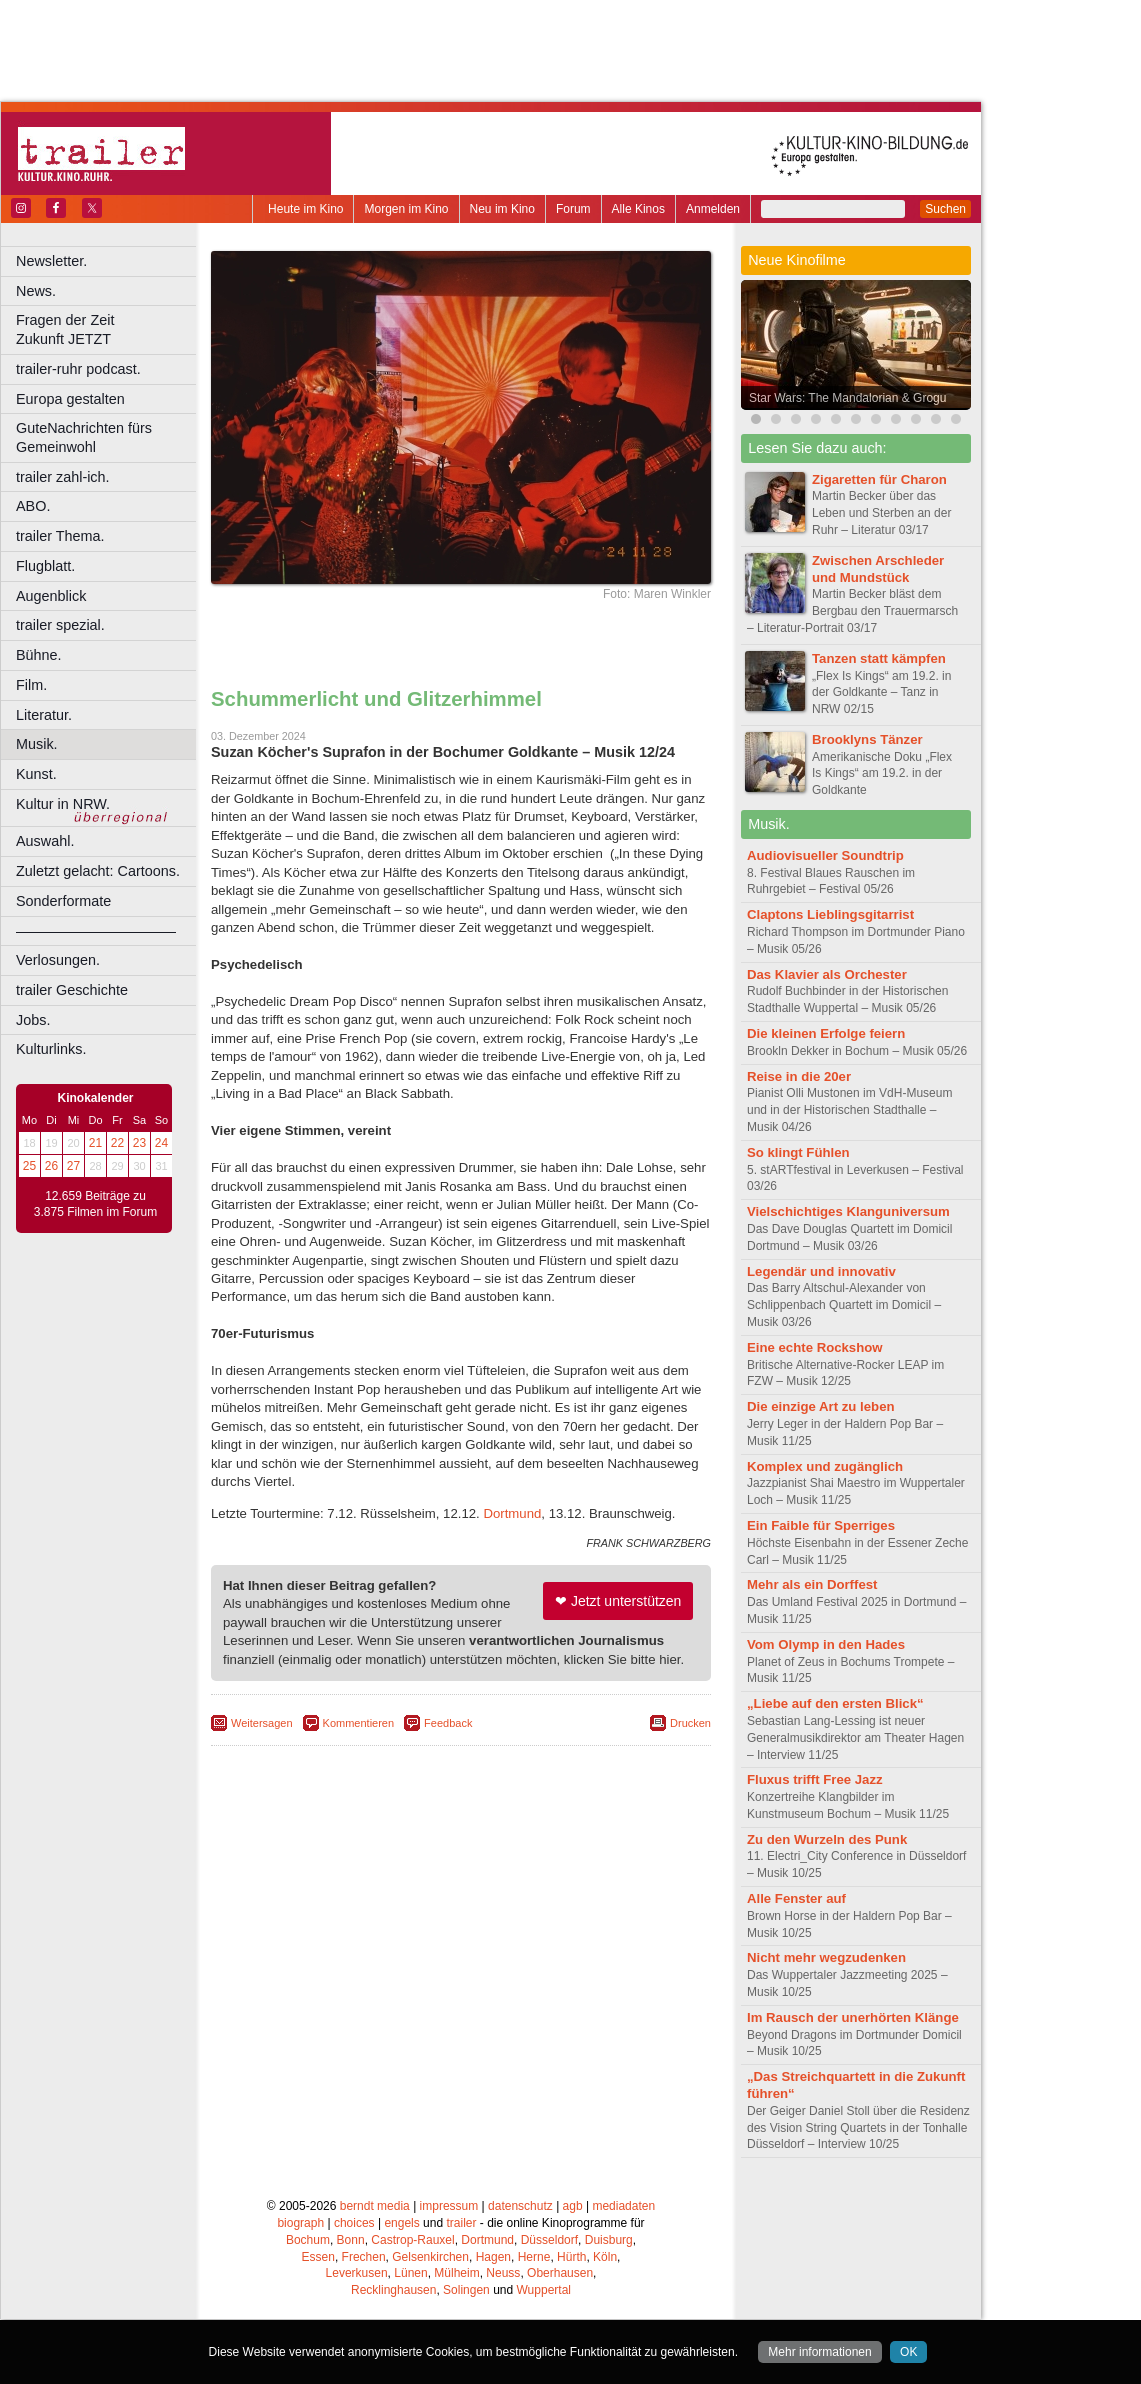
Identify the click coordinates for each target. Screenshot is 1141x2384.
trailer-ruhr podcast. (78, 369)
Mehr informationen (819, 2352)
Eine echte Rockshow (815, 1347)
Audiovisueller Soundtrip (825, 855)
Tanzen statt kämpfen (879, 658)
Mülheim (456, 2273)
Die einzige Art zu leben (821, 1406)
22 (117, 1143)
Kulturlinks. (51, 1049)
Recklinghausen (393, 2290)
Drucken (690, 1723)
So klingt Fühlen (798, 1152)
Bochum (308, 2240)
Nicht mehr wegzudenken (826, 1957)
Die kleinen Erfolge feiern (826, 1033)
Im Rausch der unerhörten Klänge (853, 2017)
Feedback (448, 1723)
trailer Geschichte (72, 990)
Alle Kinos (638, 209)
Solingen (466, 2290)
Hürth (571, 2257)
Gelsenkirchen (430, 2257)
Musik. (37, 744)
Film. (31, 685)
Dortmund (512, 1513)
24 (161, 1143)
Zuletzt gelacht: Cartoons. (98, 871)
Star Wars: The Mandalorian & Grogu (847, 398)
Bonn (351, 2240)
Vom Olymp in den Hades (826, 1644)
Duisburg (609, 2240)
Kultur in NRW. (63, 804)
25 (29, 1166)
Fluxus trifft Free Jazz (815, 1779)
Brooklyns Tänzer (867, 739)
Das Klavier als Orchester (827, 974)
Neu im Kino (502, 209)
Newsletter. (51, 261)
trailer (461, 2223)
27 (73, 1166)
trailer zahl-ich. (63, 477)
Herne (534, 2257)
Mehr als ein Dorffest (812, 1584)
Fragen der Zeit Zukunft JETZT (108, 329)
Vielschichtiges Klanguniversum (848, 1211)
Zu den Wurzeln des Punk (827, 1839)
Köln (605, 2257)
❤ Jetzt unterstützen (618, 1601)
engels (401, 2223)
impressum (449, 2206)
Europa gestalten (70, 399)
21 (95, 1143)
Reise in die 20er (799, 1076)
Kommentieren (359, 1723)
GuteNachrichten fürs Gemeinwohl (84, 437)
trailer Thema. (60, 536)
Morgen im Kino (406, 209)
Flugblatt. (45, 566)
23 (139, 1143)
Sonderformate (63, 901)
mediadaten (623, 2206)
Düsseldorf (549, 2240)
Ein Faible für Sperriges (821, 1525)
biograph (300, 2223)
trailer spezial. (60, 625)
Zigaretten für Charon (879, 479)
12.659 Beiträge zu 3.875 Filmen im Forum (95, 1204)
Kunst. (36, 774)
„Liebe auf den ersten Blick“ (835, 1703)
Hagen (493, 2257)
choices (354, 2223)
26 (51, 1166)
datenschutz (520, 2206)
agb (573, 2206)
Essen (318, 2257)
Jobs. (33, 1020)
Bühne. (39, 655)
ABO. (33, 506)
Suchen (945, 209)
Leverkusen (357, 2273)
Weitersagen (262, 1723)
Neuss (503, 2273)
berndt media (375, 2206)
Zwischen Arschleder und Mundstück (878, 569)
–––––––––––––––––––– (96, 931)
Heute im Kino (305, 209)
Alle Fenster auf (796, 1898)
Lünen (410, 2273)
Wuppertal (544, 2290)
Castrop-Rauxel (412, 2240)
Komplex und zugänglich (825, 1466)
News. (36, 291)
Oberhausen (560, 2273)
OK (908, 2352)
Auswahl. (45, 841)
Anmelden (713, 209)
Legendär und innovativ (821, 1271)
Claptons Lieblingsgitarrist (830, 914)
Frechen (364, 2257)
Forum (573, 209)
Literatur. (44, 715)
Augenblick (51, 596)
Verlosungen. (58, 960)
